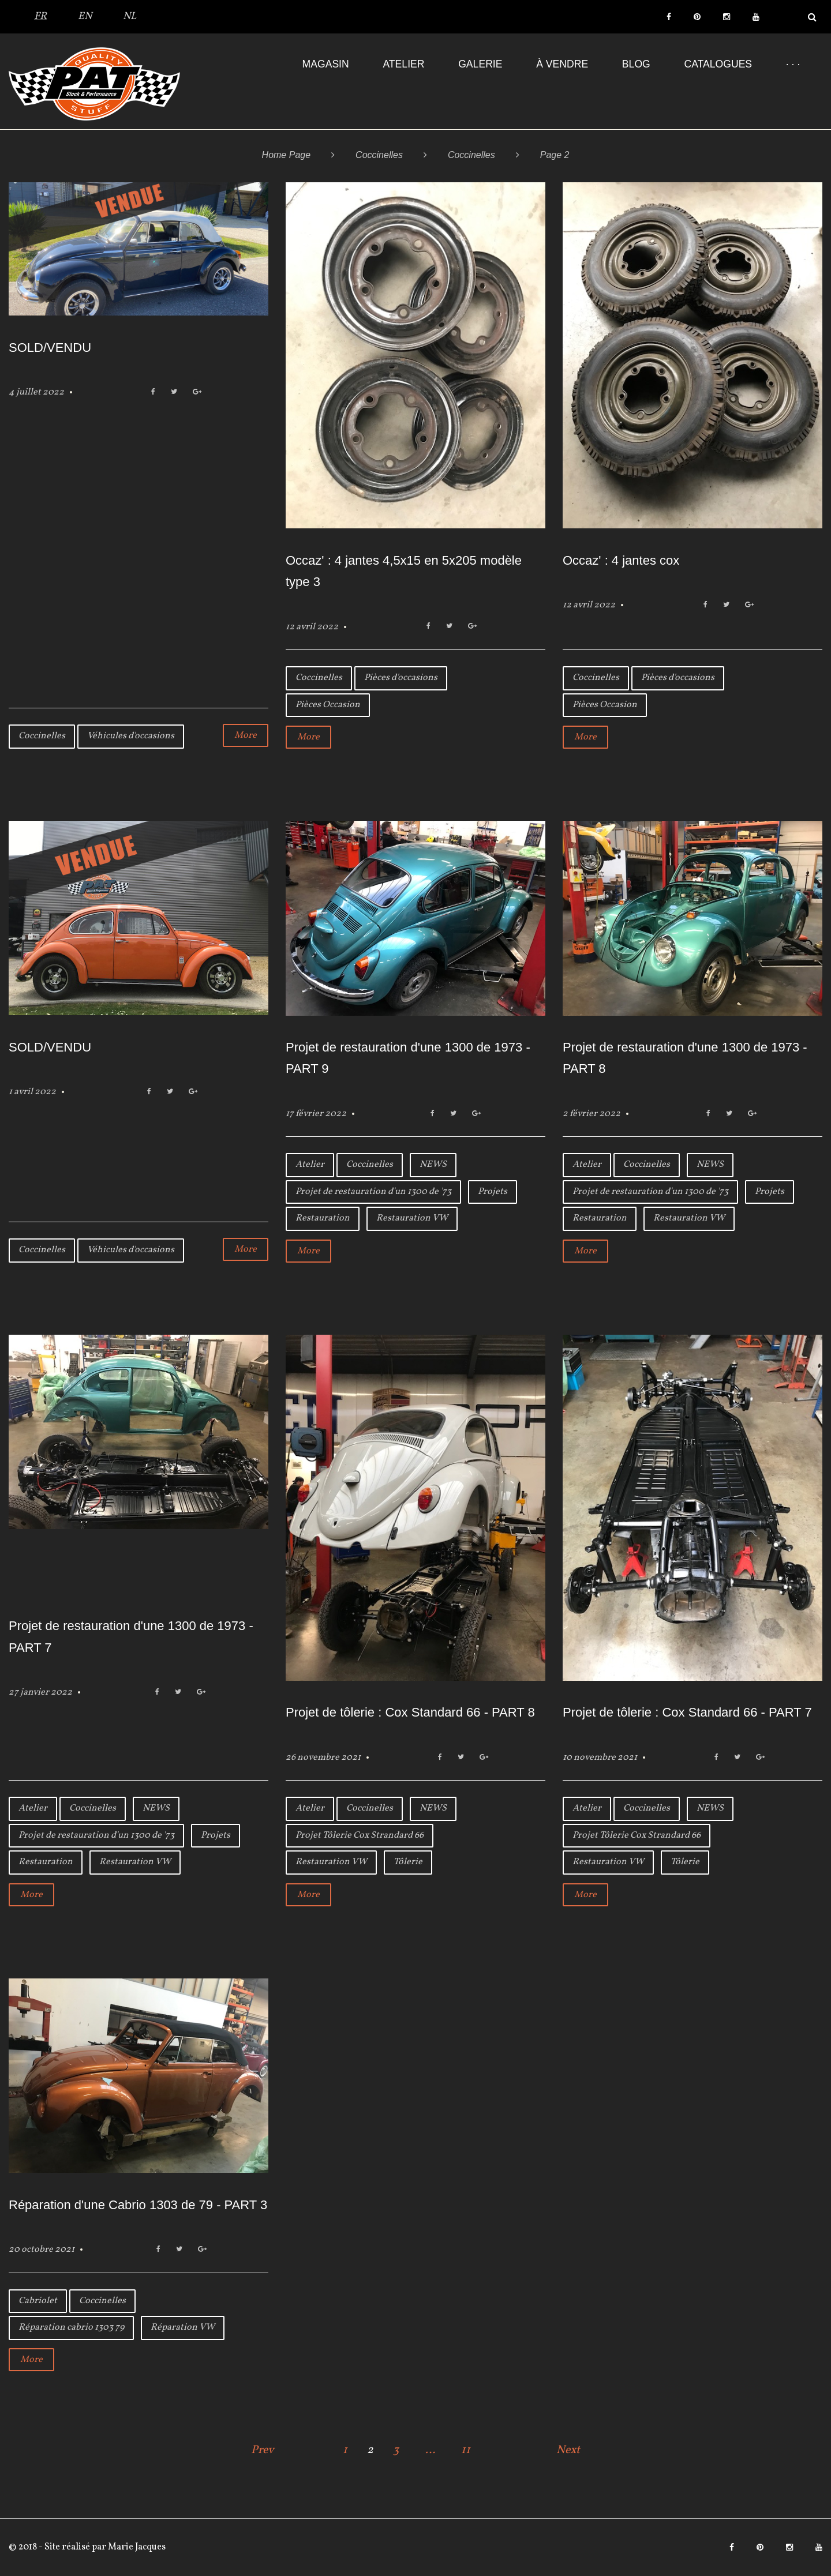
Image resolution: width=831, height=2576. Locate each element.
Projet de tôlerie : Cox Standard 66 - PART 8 (410, 1712)
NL (129, 16)
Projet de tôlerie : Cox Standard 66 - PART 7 (687, 1712)
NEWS (433, 1164)
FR (40, 16)
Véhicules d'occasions (130, 736)
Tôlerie (408, 1862)
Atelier (403, 64)
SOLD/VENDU (50, 347)
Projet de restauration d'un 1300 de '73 (373, 1191)
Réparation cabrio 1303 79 (71, 2327)
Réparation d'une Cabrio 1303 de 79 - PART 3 (138, 2205)
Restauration (322, 1218)
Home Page (286, 155)
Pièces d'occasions (400, 677)
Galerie (480, 64)
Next (568, 2450)
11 (465, 2450)
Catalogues (718, 64)
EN (85, 16)
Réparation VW (183, 2327)
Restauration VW (412, 1218)
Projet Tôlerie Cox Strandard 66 (359, 1835)
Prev (262, 2450)
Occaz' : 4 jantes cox (621, 560)
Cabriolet (37, 2301)
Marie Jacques (136, 2547)
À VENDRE (562, 64)
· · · (793, 64)
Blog (636, 64)
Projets (492, 1191)
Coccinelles (379, 155)
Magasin (325, 64)
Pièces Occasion (327, 705)
